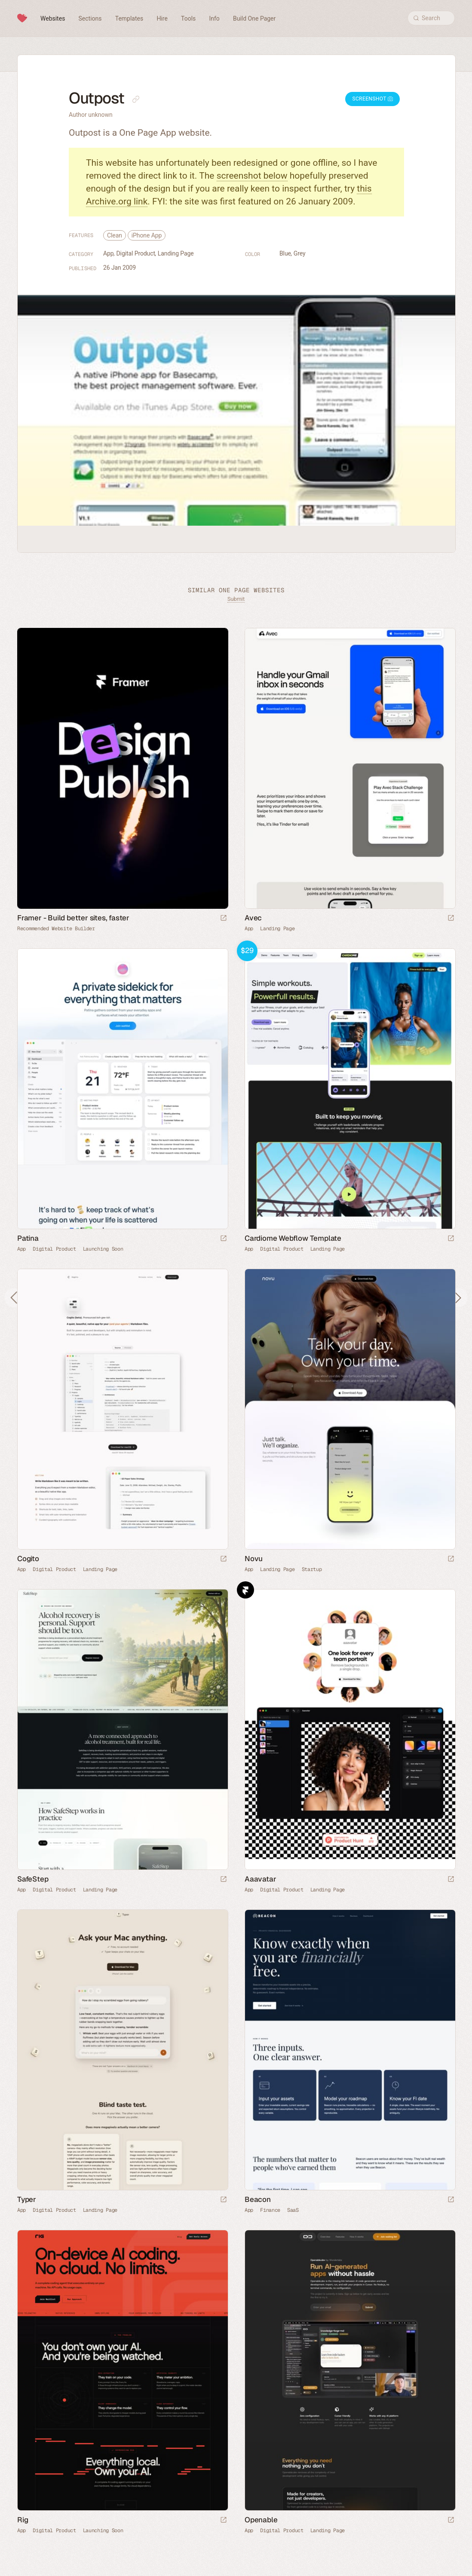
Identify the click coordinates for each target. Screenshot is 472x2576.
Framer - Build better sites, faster (73, 918)
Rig (22, 2519)
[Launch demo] (451, 1238)
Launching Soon (103, 1248)
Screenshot (372, 99)
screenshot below (252, 176)
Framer (245, 1590)
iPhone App (147, 235)
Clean (114, 235)
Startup (312, 1569)
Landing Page (176, 253)
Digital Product (135, 253)
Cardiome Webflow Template (293, 1238)
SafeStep (32, 1879)
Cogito (28, 1558)
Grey (300, 253)
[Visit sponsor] (223, 918)
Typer (26, 2199)
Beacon (258, 2199)
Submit (236, 599)
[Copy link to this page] (136, 99)
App (108, 253)
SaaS (293, 2210)
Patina (28, 1238)
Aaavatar (260, 1879)
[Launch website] (451, 918)
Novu (254, 1558)
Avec (253, 918)
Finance (270, 2210)
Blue (285, 253)
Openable (261, 2519)
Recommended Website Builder (56, 928)
